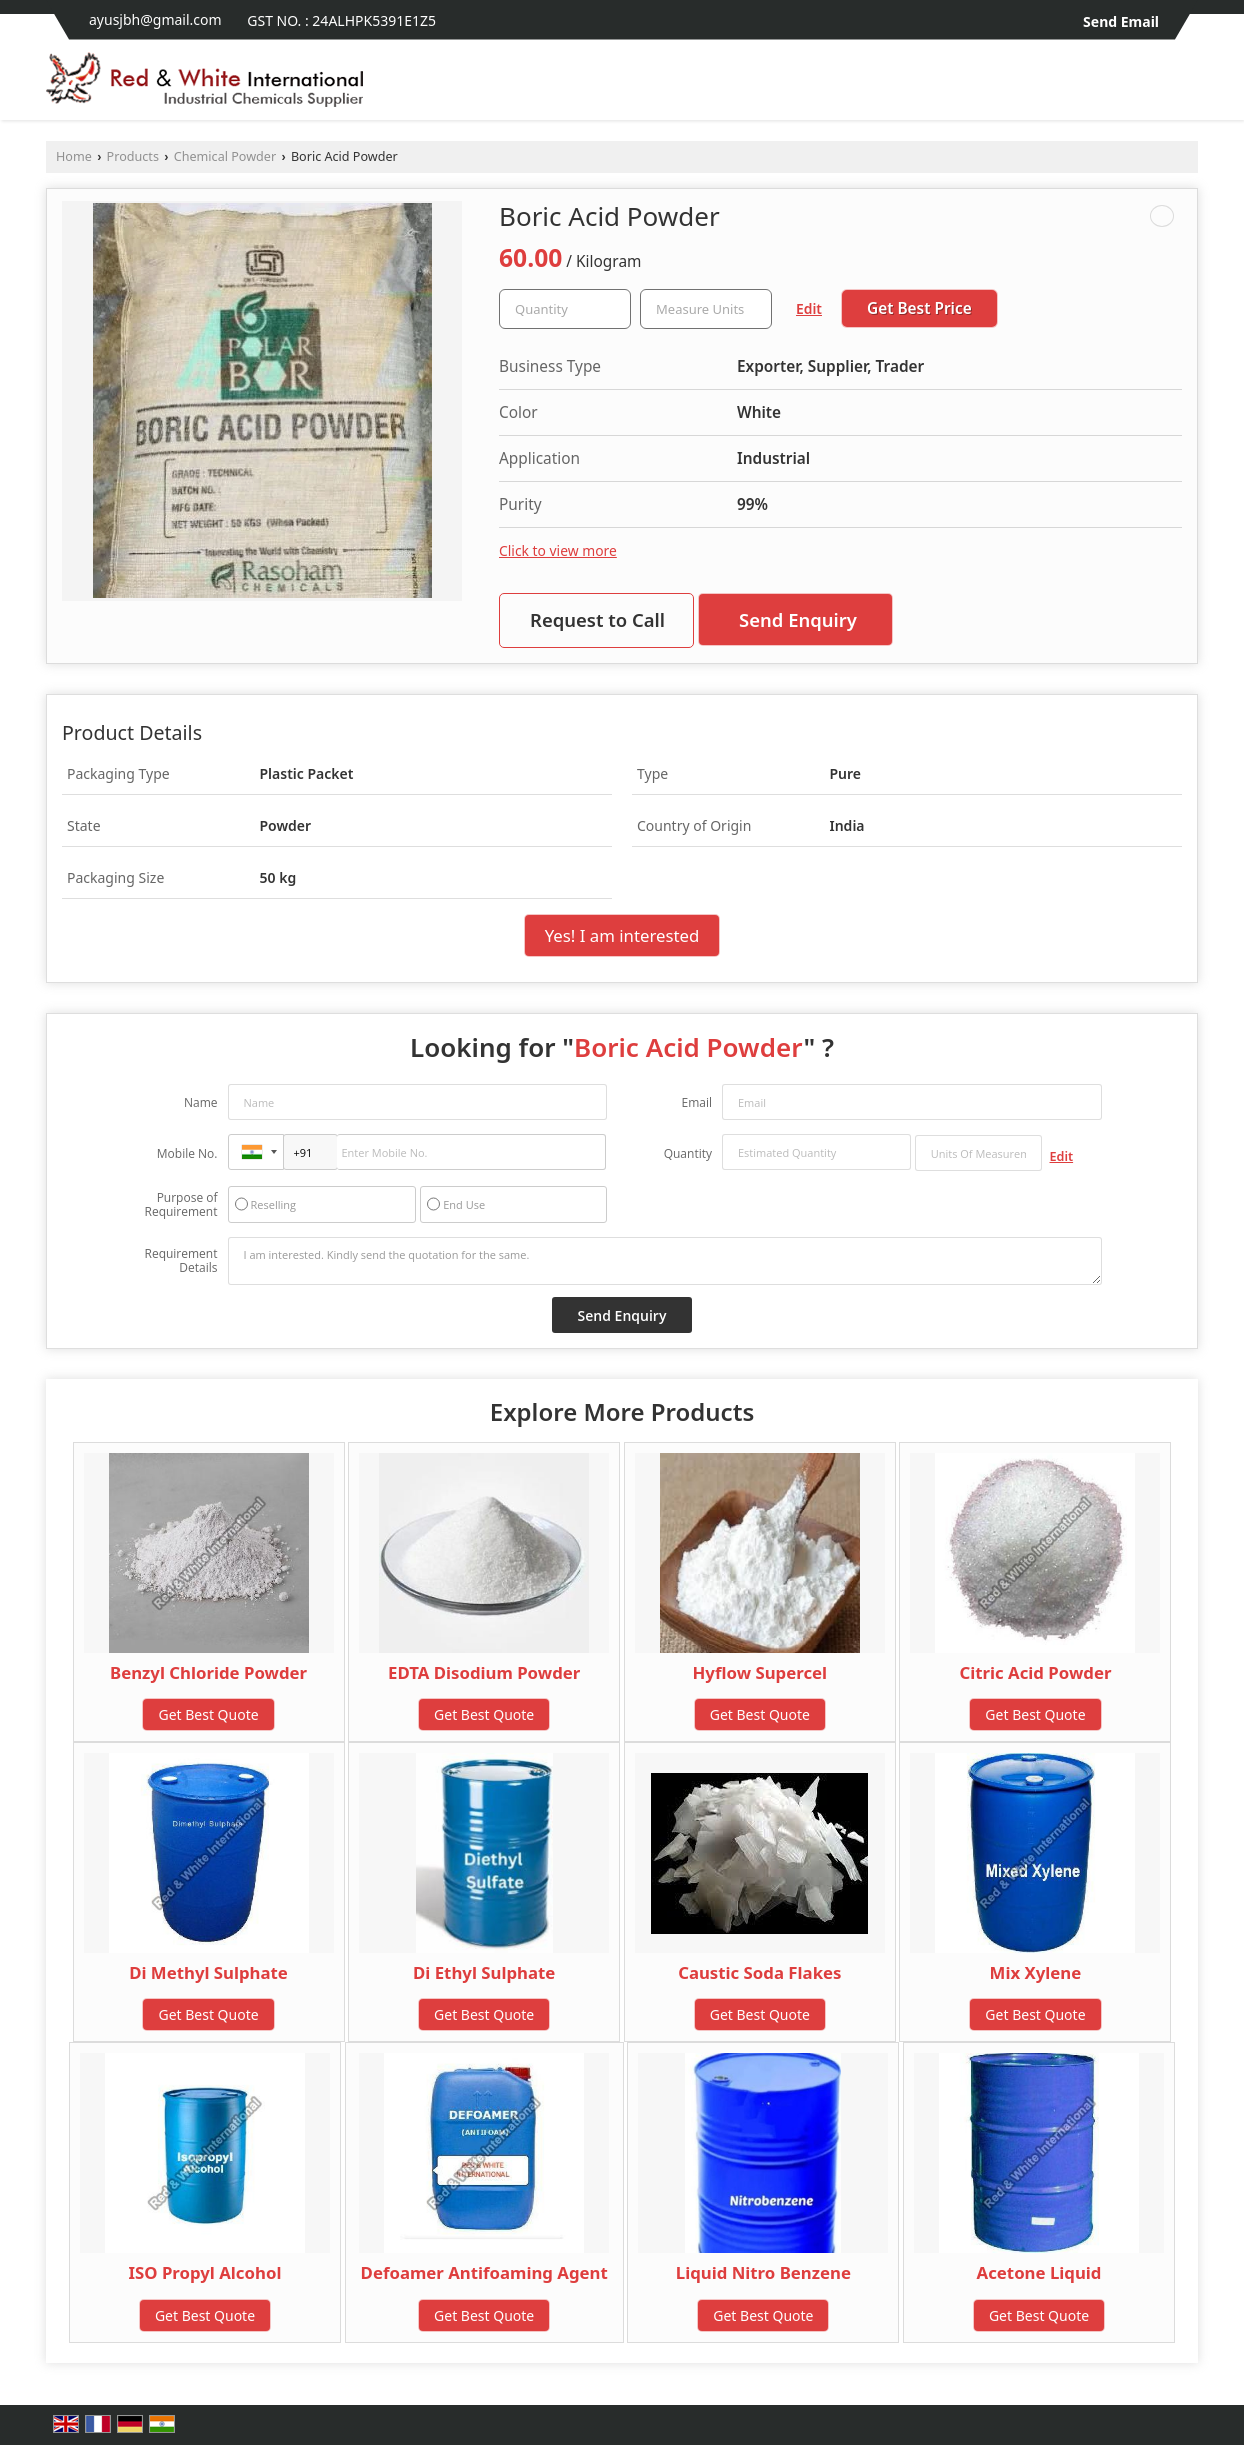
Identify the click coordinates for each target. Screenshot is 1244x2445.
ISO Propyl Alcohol (205, 2272)
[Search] (1185, 85)
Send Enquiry (798, 619)
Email (696, 1102)
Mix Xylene (1036, 1972)
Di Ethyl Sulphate (484, 1972)
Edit (809, 308)
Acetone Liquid (1039, 2272)
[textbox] (706, 309)
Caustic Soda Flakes (759, 1972)
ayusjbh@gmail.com (155, 19)
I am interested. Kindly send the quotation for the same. (665, 1261)
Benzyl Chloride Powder (208, 1672)
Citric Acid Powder (1035, 1672)
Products (133, 156)
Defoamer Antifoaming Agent (484, 2272)
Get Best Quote (208, 1714)
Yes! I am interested (622, 935)
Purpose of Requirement (180, 1205)
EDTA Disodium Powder (484, 1672)
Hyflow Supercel (760, 1672)
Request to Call (597, 619)
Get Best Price (919, 308)
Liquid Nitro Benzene (763, 2272)
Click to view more (558, 550)
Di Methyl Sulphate (208, 1972)
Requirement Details (180, 1261)
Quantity (688, 1153)
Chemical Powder (225, 156)
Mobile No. (187, 1153)
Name (201, 1102)
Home (74, 156)
